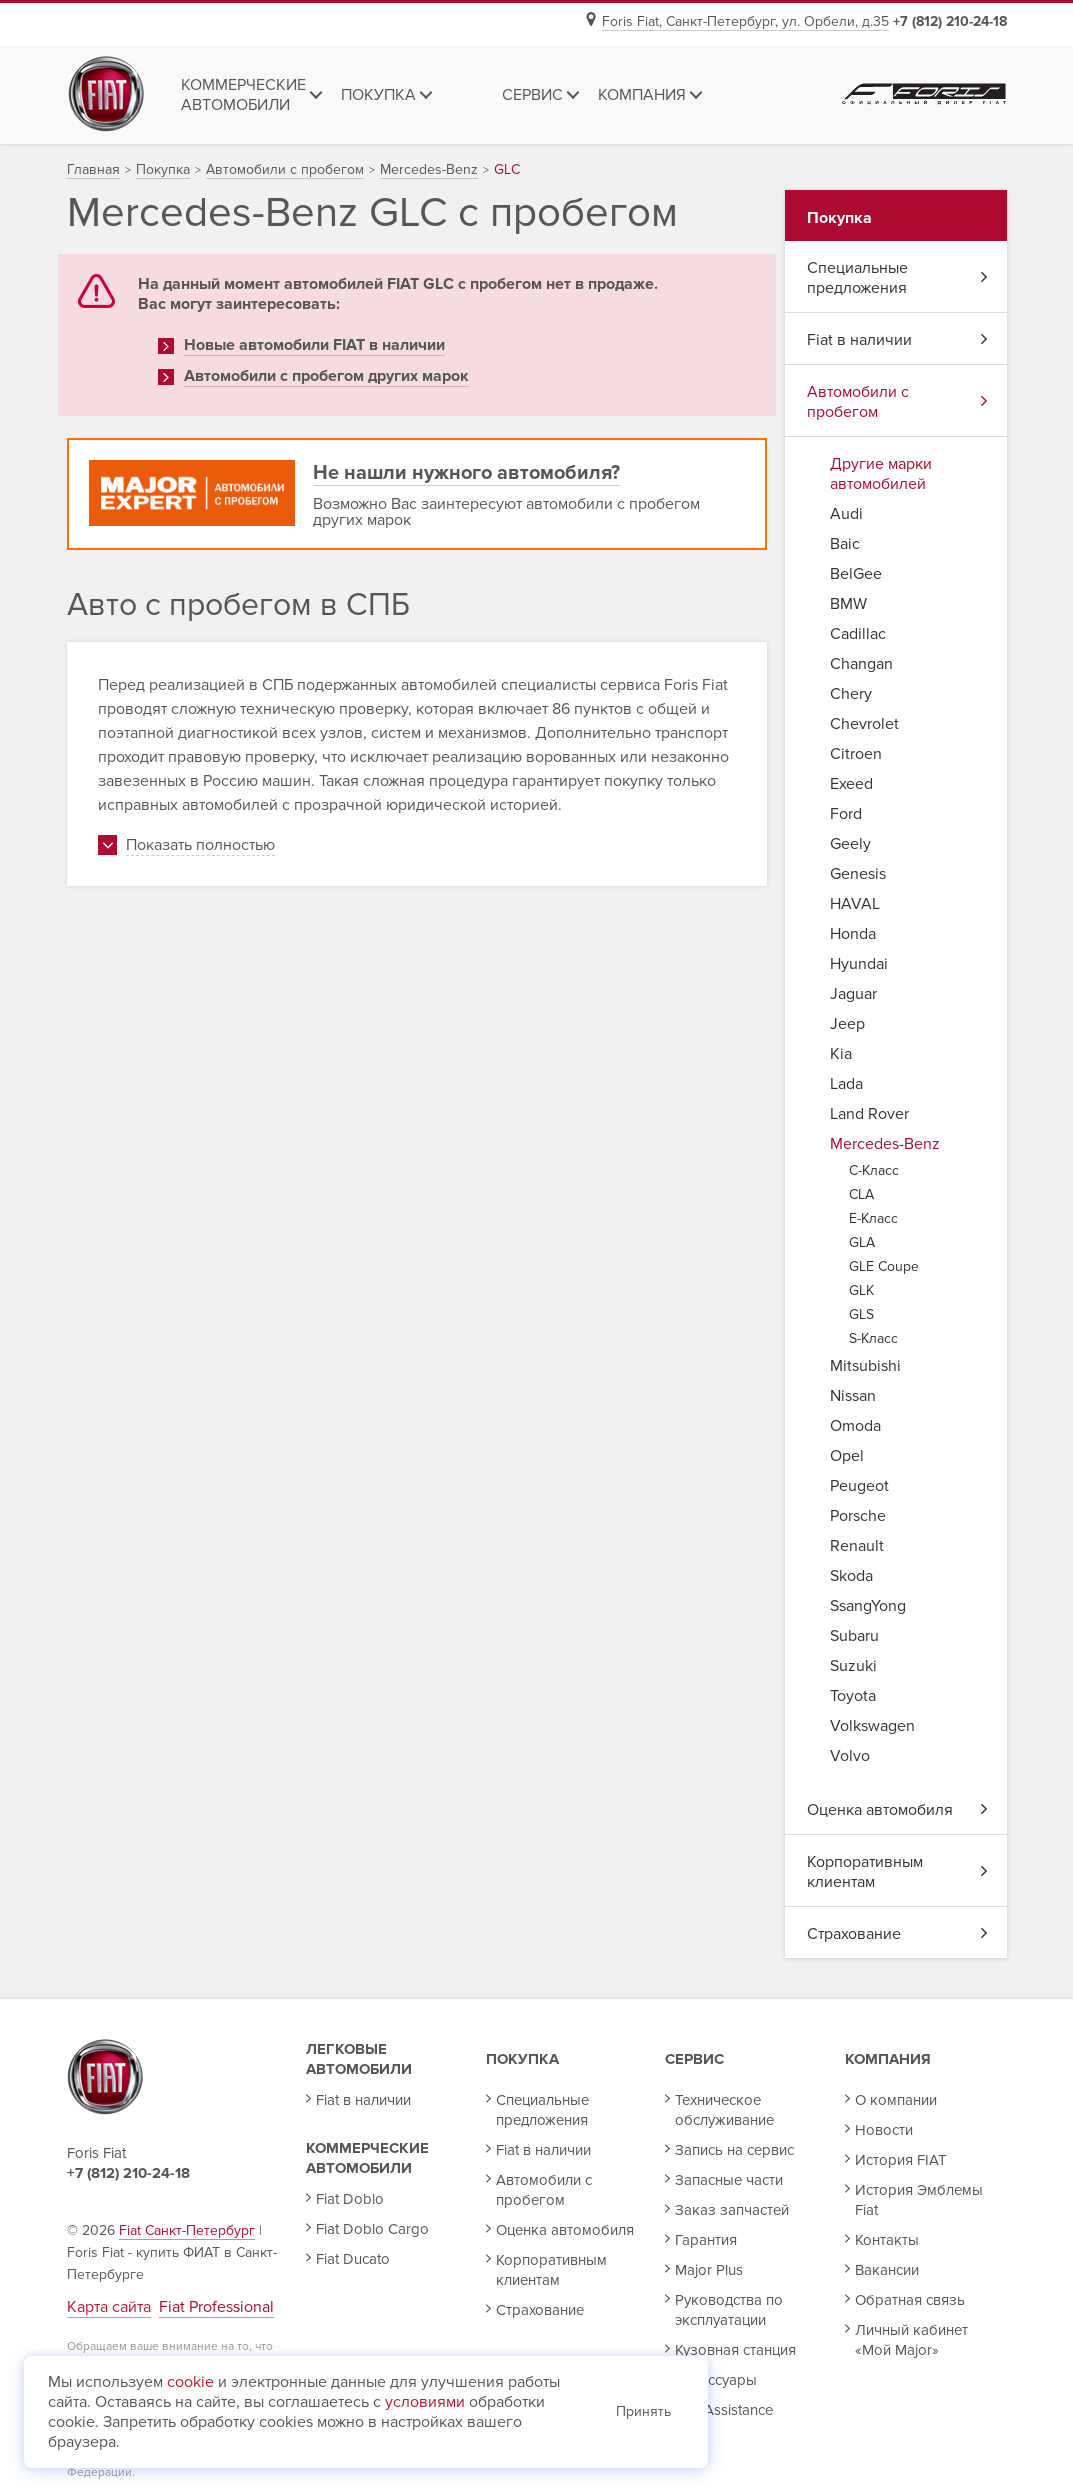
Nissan (853, 1396)
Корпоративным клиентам (897, 1872)
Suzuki (853, 1666)
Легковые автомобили (359, 2059)
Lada (846, 1084)
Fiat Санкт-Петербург (187, 2230)
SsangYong (868, 1606)
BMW (848, 604)
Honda (853, 934)
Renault (857, 1546)
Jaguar (853, 994)
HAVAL (855, 904)
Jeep (847, 1024)
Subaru (854, 1636)
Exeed (851, 784)
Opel (847, 1456)
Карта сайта (109, 2307)
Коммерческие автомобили (367, 2158)
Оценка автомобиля (897, 1810)
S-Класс (873, 1338)
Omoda (855, 1426)
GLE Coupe (884, 1266)
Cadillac (858, 634)
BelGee (856, 574)
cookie (190, 2382)
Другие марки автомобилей (881, 474)
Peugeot (859, 1486)
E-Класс (873, 1218)
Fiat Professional (216, 2307)
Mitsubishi (865, 1366)
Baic (845, 544)
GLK (861, 1290)
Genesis (858, 874)
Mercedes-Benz (885, 1144)
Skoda (851, 1576)
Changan (861, 664)
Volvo (850, 1756)
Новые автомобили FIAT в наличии (314, 345)
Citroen (856, 754)
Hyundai (859, 964)
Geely (850, 844)
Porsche (858, 1516)
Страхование (897, 1934)
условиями (425, 2402)
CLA (861, 1194)
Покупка (522, 2059)
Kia (841, 1054)
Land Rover (869, 1114)
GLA (862, 1242)
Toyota (853, 1696)
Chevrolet (864, 724)
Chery (851, 694)
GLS (861, 1314)
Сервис (694, 2059)
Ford (846, 814)
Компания (888, 2059)
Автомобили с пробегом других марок (326, 376)
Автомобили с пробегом (897, 402)
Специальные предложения (897, 278)
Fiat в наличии (897, 340)
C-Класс (874, 1170)
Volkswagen (872, 1726)
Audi (846, 514)
